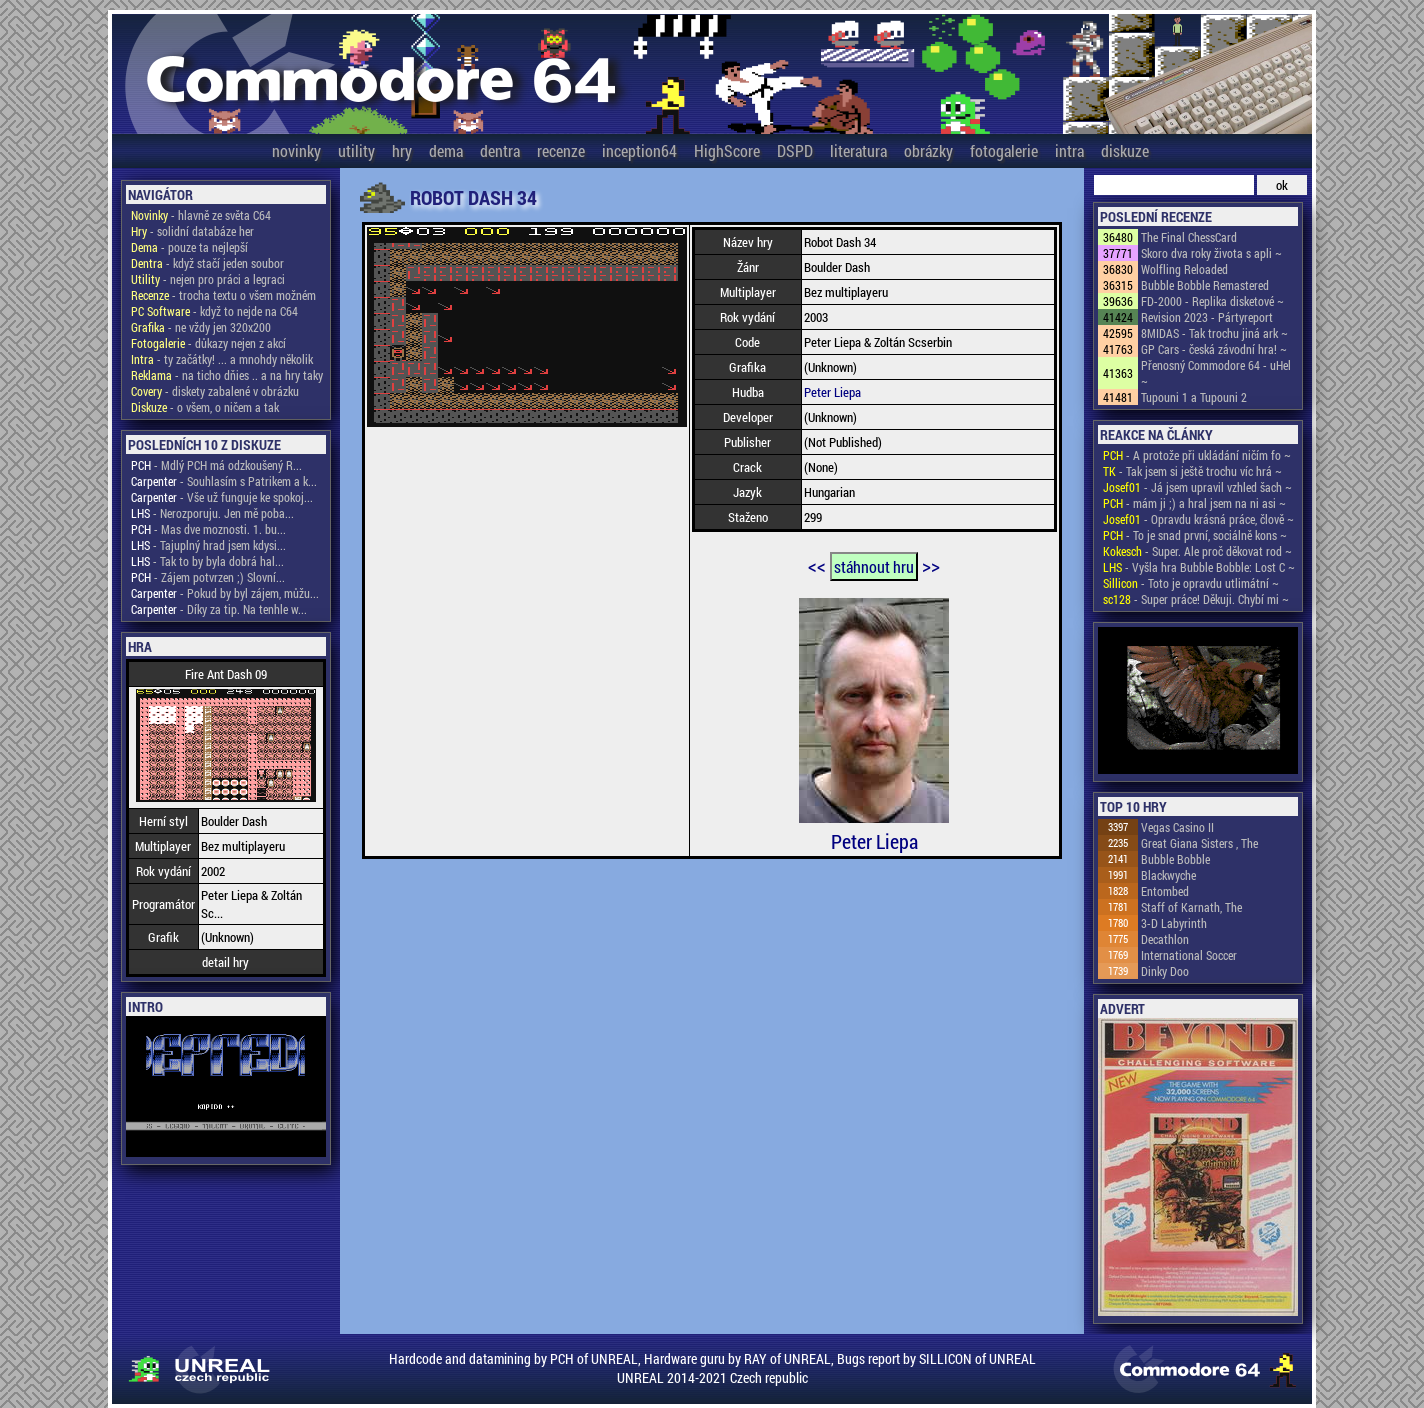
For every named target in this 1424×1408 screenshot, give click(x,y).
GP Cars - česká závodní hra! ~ (1214, 349)
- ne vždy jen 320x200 (201, 327)
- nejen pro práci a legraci (208, 279)
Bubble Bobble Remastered (1205, 285)
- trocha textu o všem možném (223, 295)
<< (817, 565)
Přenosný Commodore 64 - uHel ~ (1216, 373)
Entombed (1165, 891)
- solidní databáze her (192, 231)
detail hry (225, 962)
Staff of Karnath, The (1191, 907)
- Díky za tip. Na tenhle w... (219, 609)
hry (402, 150)
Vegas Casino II (1177, 827)
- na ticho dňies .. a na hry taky (227, 375)
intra (1069, 150)
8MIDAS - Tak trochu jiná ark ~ (1214, 333)
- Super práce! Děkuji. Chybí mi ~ (1196, 599)
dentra (500, 150)
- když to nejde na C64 (214, 311)
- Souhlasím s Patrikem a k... (224, 481)
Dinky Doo (1165, 971)
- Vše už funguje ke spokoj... (222, 497)
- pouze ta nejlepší (189, 247)
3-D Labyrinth (1174, 923)
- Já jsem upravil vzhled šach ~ (1197, 487)
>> (931, 565)
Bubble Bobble (1175, 859)
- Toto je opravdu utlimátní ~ (1191, 583)
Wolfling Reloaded (1184, 269)
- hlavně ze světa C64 (201, 215)
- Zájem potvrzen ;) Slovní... (208, 577)
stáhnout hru (874, 566)
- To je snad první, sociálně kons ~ (1195, 535)
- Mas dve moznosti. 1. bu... (208, 529)
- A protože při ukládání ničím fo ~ (1197, 455)
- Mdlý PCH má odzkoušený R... (216, 465)
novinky (296, 150)
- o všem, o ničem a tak (205, 407)
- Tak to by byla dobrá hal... (207, 561)
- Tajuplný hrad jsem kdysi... (208, 545)
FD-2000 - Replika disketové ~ (1212, 301)
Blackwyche (1168, 875)
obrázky (928, 150)
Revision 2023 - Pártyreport (1207, 317)
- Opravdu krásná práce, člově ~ (1198, 519)
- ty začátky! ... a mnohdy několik (222, 359)
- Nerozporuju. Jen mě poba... (212, 513)
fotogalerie (1004, 150)
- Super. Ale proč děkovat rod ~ (1197, 551)
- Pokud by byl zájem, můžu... (225, 593)
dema (446, 150)
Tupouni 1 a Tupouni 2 (1194, 397)
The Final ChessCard (1189, 237)
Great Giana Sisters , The (1199, 843)
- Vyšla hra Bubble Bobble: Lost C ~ (1199, 567)
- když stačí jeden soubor (207, 263)
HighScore (727, 150)
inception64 (639, 150)
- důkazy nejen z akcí (208, 343)
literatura (858, 150)
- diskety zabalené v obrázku (215, 391)
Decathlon (1165, 939)
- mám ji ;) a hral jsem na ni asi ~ (1194, 503)
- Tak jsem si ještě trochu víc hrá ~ (1192, 471)
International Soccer (1189, 955)
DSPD (795, 150)
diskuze (1125, 150)
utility (356, 150)
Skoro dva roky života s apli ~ (1211, 253)
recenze (561, 150)
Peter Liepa (832, 392)
